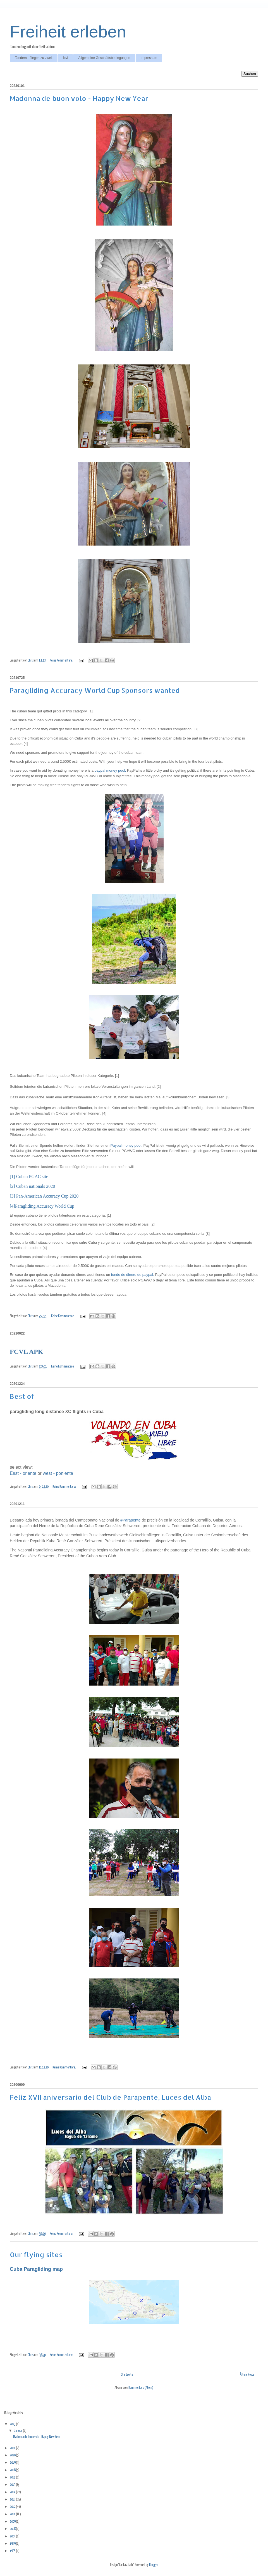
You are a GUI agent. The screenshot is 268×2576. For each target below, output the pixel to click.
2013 (13, 2499)
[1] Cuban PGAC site (29, 1176)
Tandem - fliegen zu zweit (33, 58)
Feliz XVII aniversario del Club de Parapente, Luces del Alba (110, 2097)
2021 (13, 2448)
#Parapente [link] (130, 1520)
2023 (13, 2424)
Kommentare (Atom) (140, 2388)
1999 (13, 2544)
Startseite (127, 2374)
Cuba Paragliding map (36, 2269)
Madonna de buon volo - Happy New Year (79, 98)
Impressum (149, 58)
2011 (13, 2514)
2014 (13, 2492)
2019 (13, 2462)
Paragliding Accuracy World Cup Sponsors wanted (95, 690)
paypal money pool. (110, 770)
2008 (13, 2529)
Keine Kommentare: (61, 660)
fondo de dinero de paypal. (132, 1274)
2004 (13, 2536)
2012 (13, 2507)
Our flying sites (36, 2254)
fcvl (65, 58)
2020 (13, 2455)
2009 (13, 2521)
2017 (13, 2477)
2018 (13, 2470)
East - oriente (23, 1473)
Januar (18, 2431)
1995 (13, 2551)
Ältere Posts (247, 2374)
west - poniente (58, 1473)
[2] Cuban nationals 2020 (32, 1186)
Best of (22, 1396)
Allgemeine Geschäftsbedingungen (104, 58)
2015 (13, 2485)
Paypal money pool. (126, 1145)
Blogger (153, 2565)
